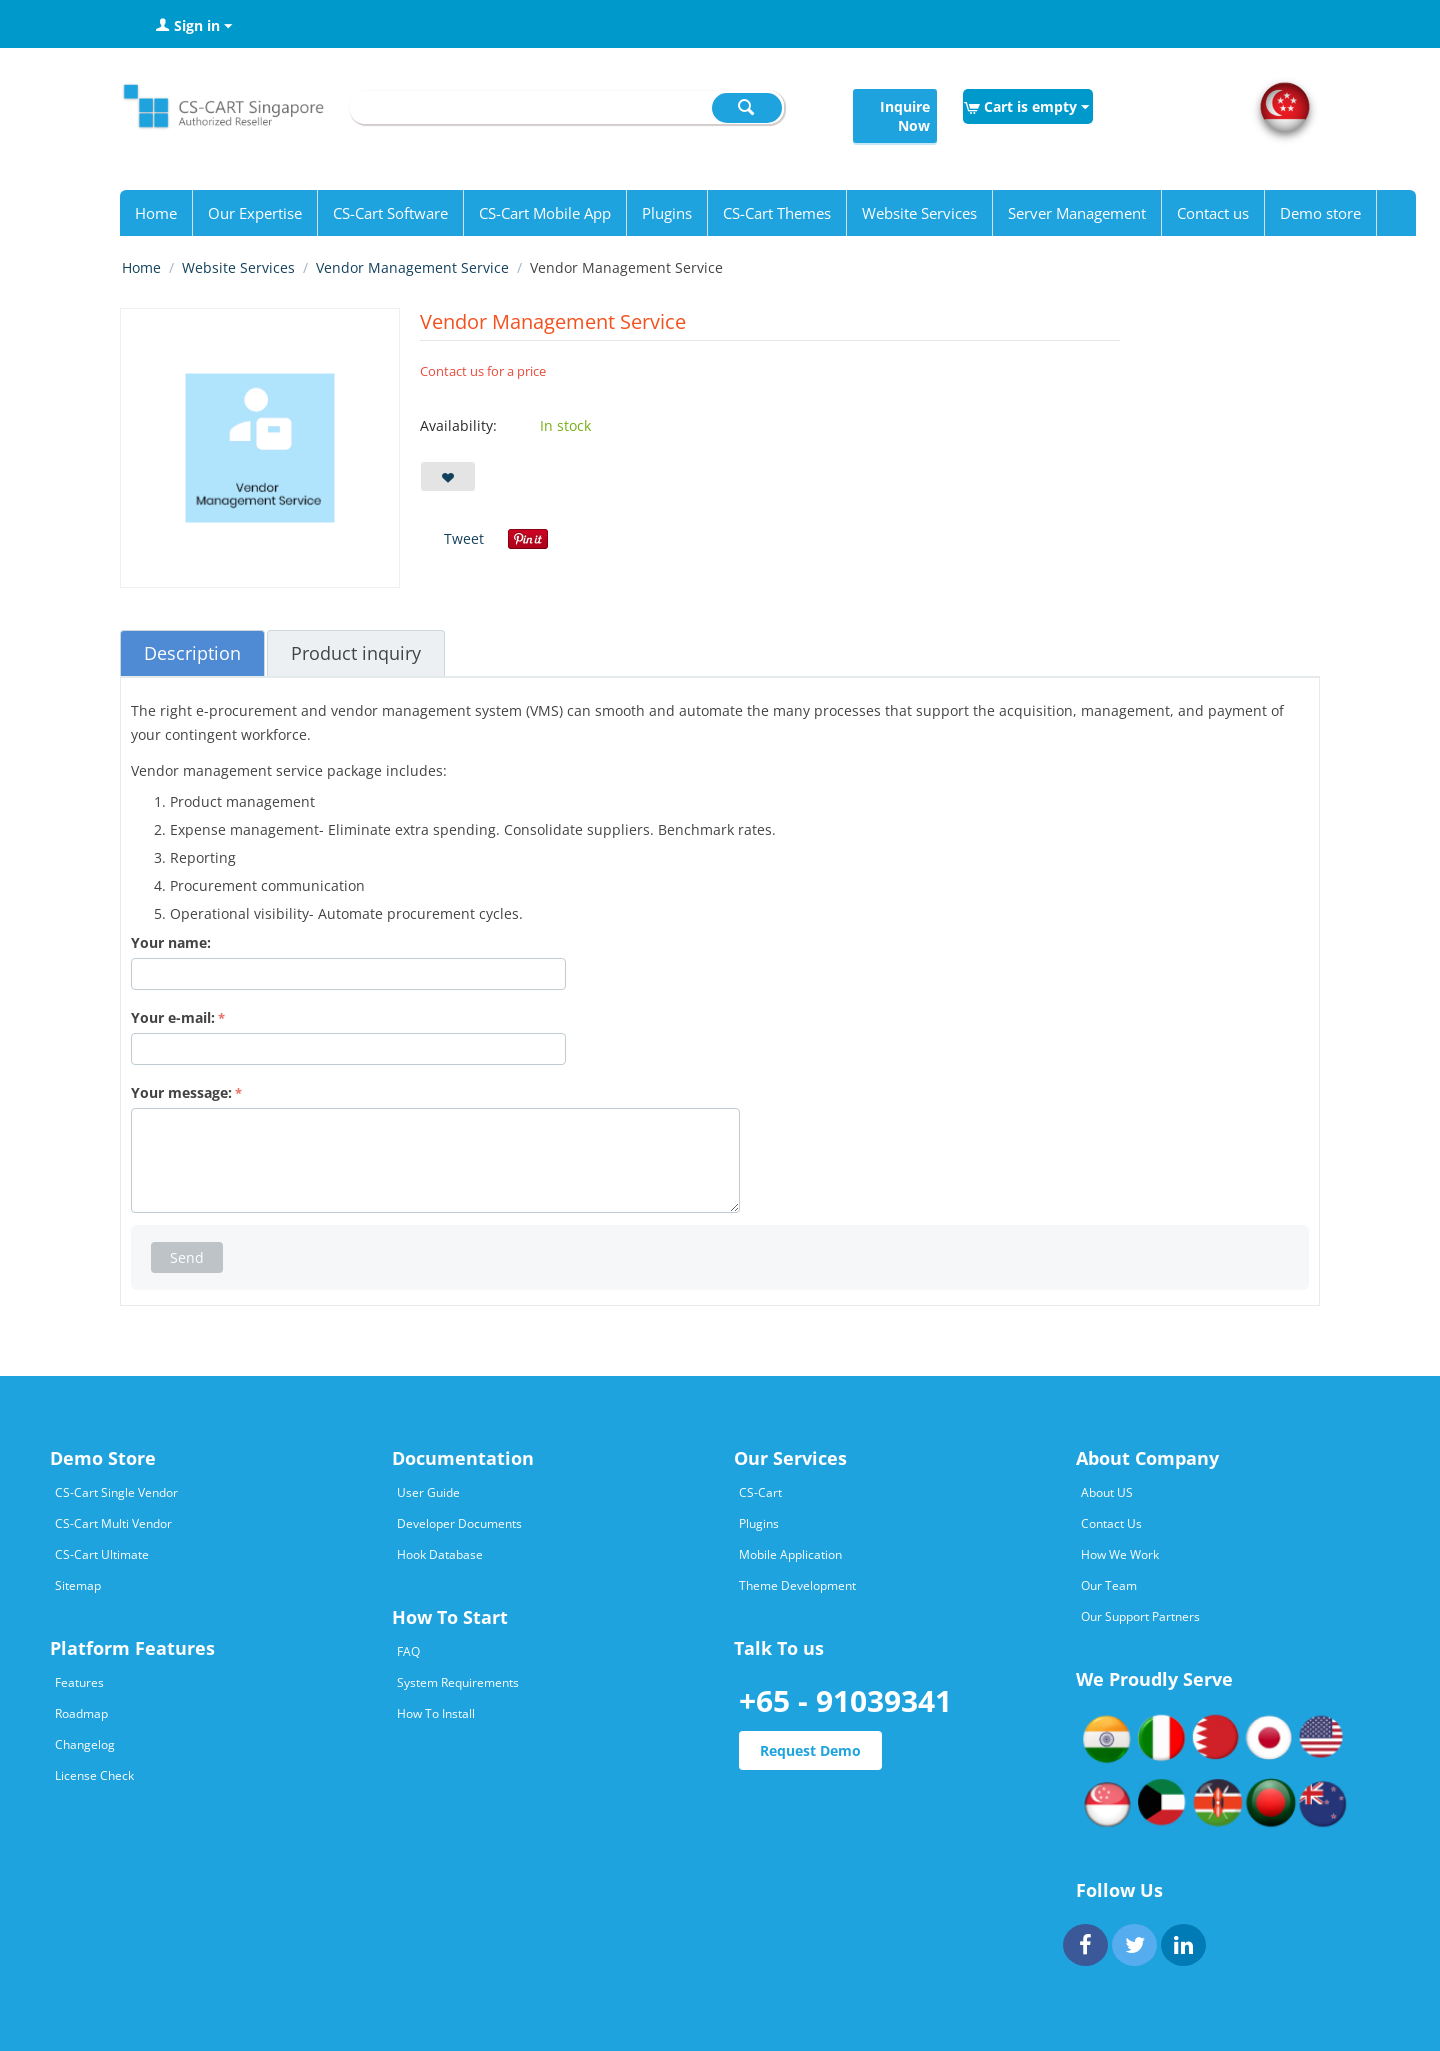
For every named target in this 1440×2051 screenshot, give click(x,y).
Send (187, 1257)
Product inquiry (356, 653)
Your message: (181, 1092)
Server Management (1077, 213)
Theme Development (797, 1585)
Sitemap (78, 1585)
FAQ (408, 1651)
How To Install (436, 1713)
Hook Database (440, 1554)
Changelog (85, 1744)
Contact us (1213, 213)
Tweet (464, 538)
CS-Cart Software (390, 213)
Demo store (1320, 213)
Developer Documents (459, 1523)
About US (1107, 1492)
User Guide (428, 1492)
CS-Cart (760, 1492)
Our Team (1109, 1585)
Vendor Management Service (412, 267)
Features (79, 1682)
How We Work (1120, 1554)
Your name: (171, 942)
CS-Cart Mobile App (545, 213)
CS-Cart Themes (777, 213)
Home (156, 213)
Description (192, 653)
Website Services (919, 213)
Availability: (458, 425)
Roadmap (81, 1713)
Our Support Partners (1140, 1616)
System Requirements (458, 1682)
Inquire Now (905, 116)
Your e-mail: (173, 1017)
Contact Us (1111, 1523)
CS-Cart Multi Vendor (113, 1523)
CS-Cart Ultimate (102, 1554)
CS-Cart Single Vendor (116, 1492)
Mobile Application (790, 1554)
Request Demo (810, 1750)
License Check (94, 1775)
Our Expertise (255, 213)
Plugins (667, 213)
